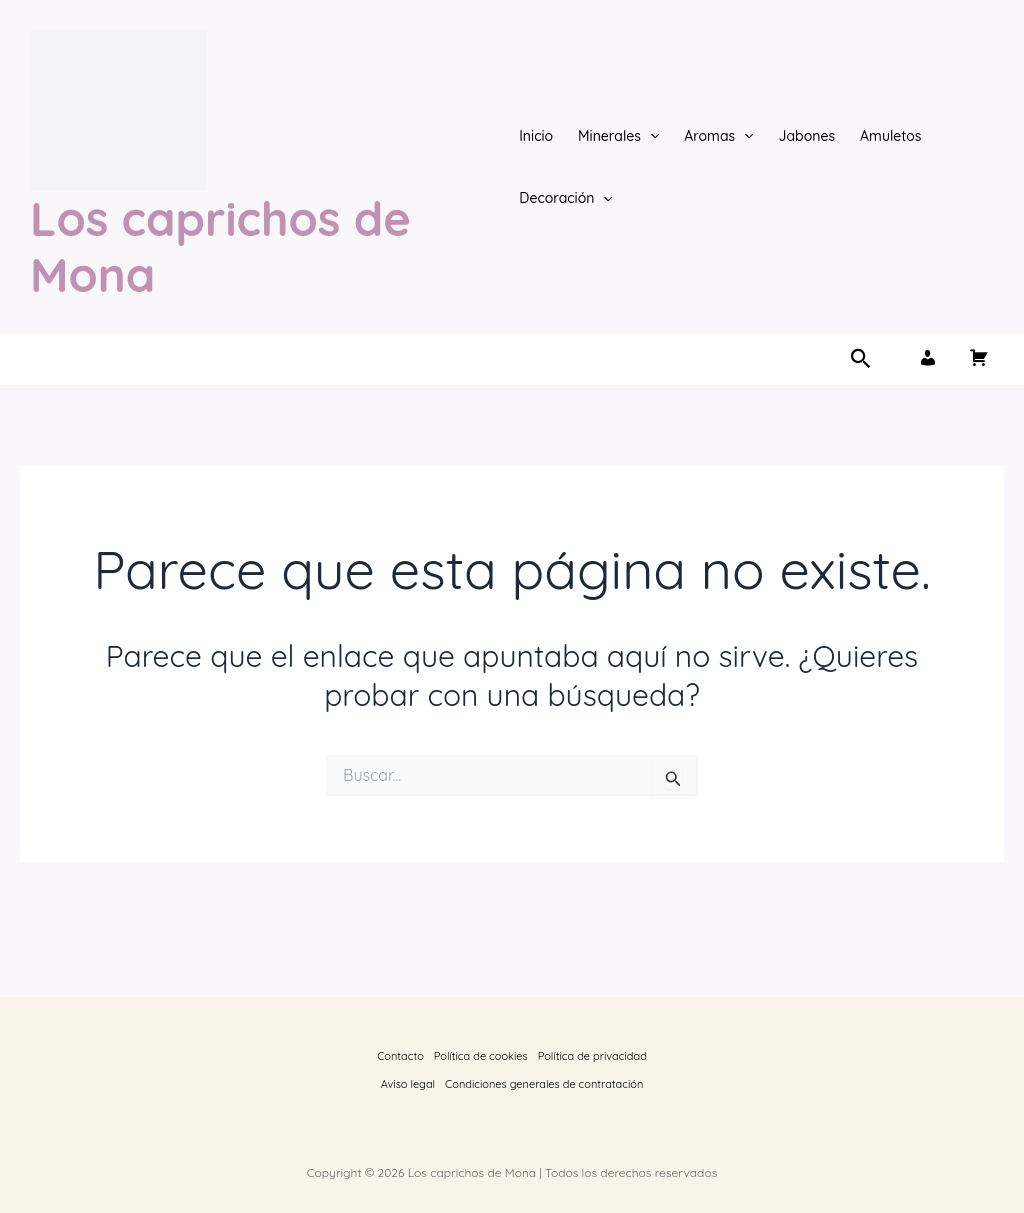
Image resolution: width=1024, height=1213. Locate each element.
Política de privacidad (592, 1056)
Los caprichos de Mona (220, 246)
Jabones (807, 136)
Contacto (400, 1056)
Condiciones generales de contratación (544, 1084)
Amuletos (890, 136)
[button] (650, 136)
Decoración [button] (566, 198)
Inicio (536, 136)
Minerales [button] (618, 136)
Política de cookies (481, 1056)
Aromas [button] (718, 136)
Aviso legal (408, 1084)
